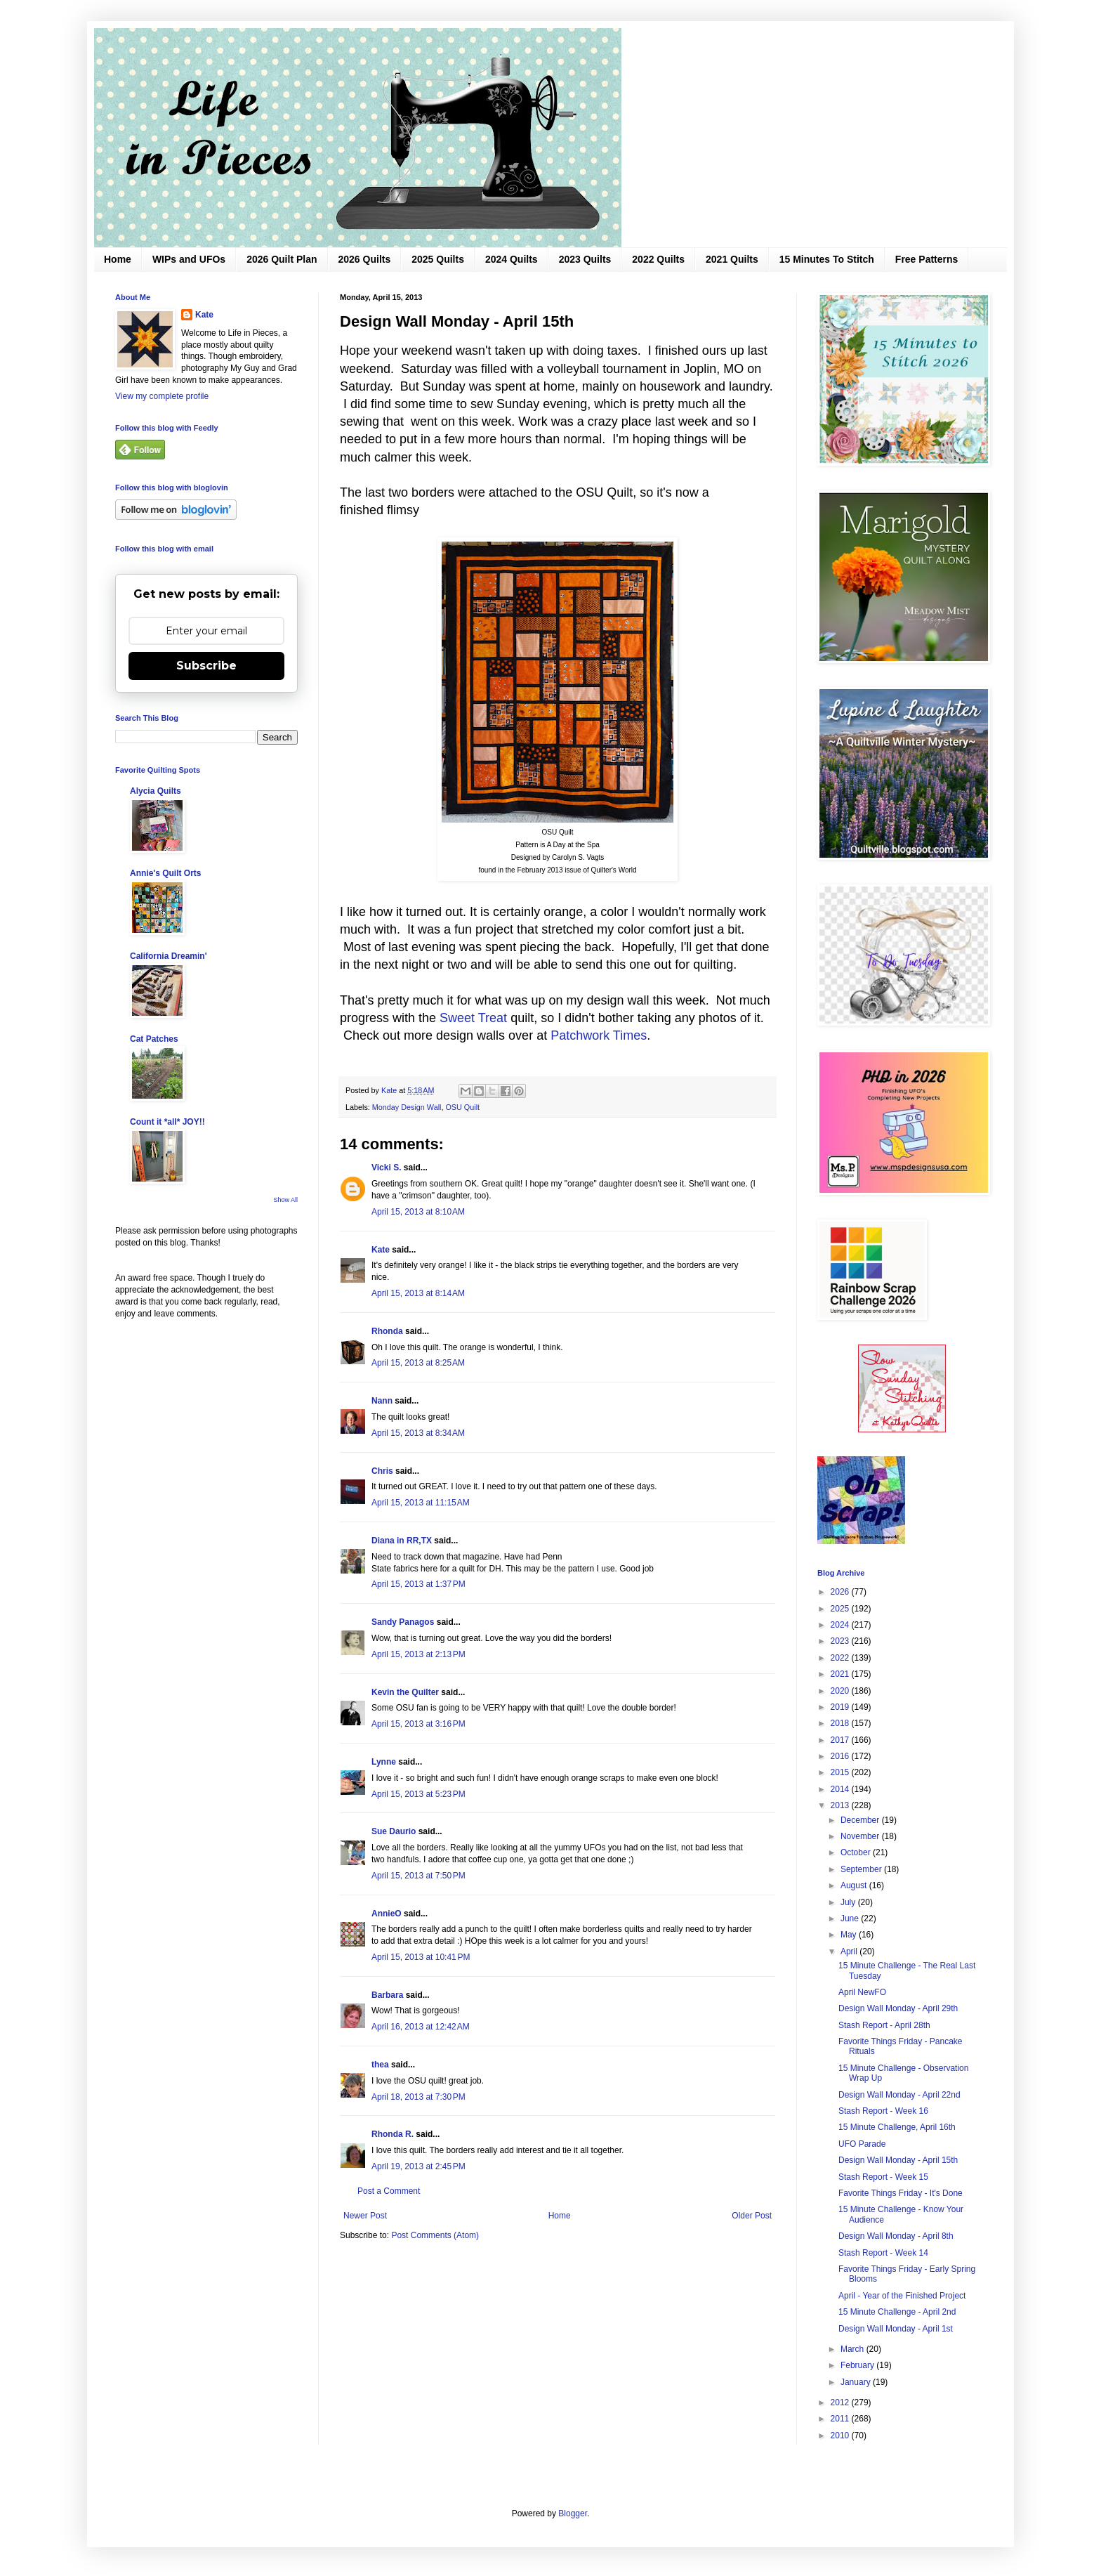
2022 (841, 1658)
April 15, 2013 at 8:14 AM (418, 1293)
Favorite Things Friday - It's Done (900, 2193)
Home (117, 259)
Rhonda (387, 1331)
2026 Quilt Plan (281, 259)
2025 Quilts (437, 259)
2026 (841, 1592)
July (849, 1902)
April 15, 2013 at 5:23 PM (418, 1794)
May (849, 1935)
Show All (285, 1199)
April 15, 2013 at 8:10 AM (418, 1212)
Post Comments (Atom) (435, 2235)
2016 (841, 1756)
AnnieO (386, 1913)
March (853, 2349)
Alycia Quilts (155, 791)
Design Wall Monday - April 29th (898, 2008)
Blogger (572, 2513)
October (856, 1852)
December (861, 1820)
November (861, 1836)
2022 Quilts (658, 259)
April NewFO (862, 1992)
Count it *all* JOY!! (167, 1122)
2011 (841, 2419)
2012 (841, 2402)
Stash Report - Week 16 (883, 2111)
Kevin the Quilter (405, 1692)
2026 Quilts (364, 259)
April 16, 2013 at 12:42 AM (420, 2027)
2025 (841, 1609)
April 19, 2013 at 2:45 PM (418, 2166)
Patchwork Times (598, 1035)
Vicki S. (386, 1167)
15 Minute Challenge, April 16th (897, 2127)
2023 (841, 1641)
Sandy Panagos (402, 1622)
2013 (841, 1805)
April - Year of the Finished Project (901, 2296)
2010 (841, 2435)
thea (380, 2065)
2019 (841, 1707)
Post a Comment (388, 2191)
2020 (841, 1691)
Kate (380, 1250)
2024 (841, 1625)
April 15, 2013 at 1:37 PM (418, 1584)
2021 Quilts (732, 259)
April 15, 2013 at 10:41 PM (420, 1957)
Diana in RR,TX (401, 1540)
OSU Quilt (462, 1107)
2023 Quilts (585, 259)
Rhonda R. (392, 2134)
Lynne (383, 1762)
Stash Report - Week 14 (883, 2253)
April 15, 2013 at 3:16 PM (418, 1724)
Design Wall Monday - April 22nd (899, 2095)
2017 (841, 1740)
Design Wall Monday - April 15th (898, 2160)
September (862, 1869)
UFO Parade (861, 2144)
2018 (841, 1723)
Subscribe (206, 665)
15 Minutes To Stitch (826, 259)
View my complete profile (162, 396)
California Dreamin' (168, 956)
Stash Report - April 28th (884, 2025)
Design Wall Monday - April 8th (896, 2236)
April (849, 1951)
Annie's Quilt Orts (166, 873)
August (854, 1885)
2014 (841, 1789)
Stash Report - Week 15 (883, 2177)
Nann (382, 1401)
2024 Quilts (511, 259)
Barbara (387, 1995)
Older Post (752, 2216)
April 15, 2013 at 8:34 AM (418, 1433)
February (858, 2365)
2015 (841, 1772)
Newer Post (365, 2216)
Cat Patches (154, 1039)
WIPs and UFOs (188, 259)
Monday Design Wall (407, 1107)
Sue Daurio (393, 1831)
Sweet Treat (473, 1018)
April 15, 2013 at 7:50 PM (418, 1876)
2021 (841, 1674)
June (850, 1918)
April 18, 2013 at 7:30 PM (418, 2097)
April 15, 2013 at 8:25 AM (418, 1363)
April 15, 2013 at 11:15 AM (420, 1503)
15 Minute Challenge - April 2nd (897, 2312)
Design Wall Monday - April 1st (895, 2329)
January (856, 2382)
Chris (382, 1471)
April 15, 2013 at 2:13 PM (418, 1654)
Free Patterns (926, 259)
